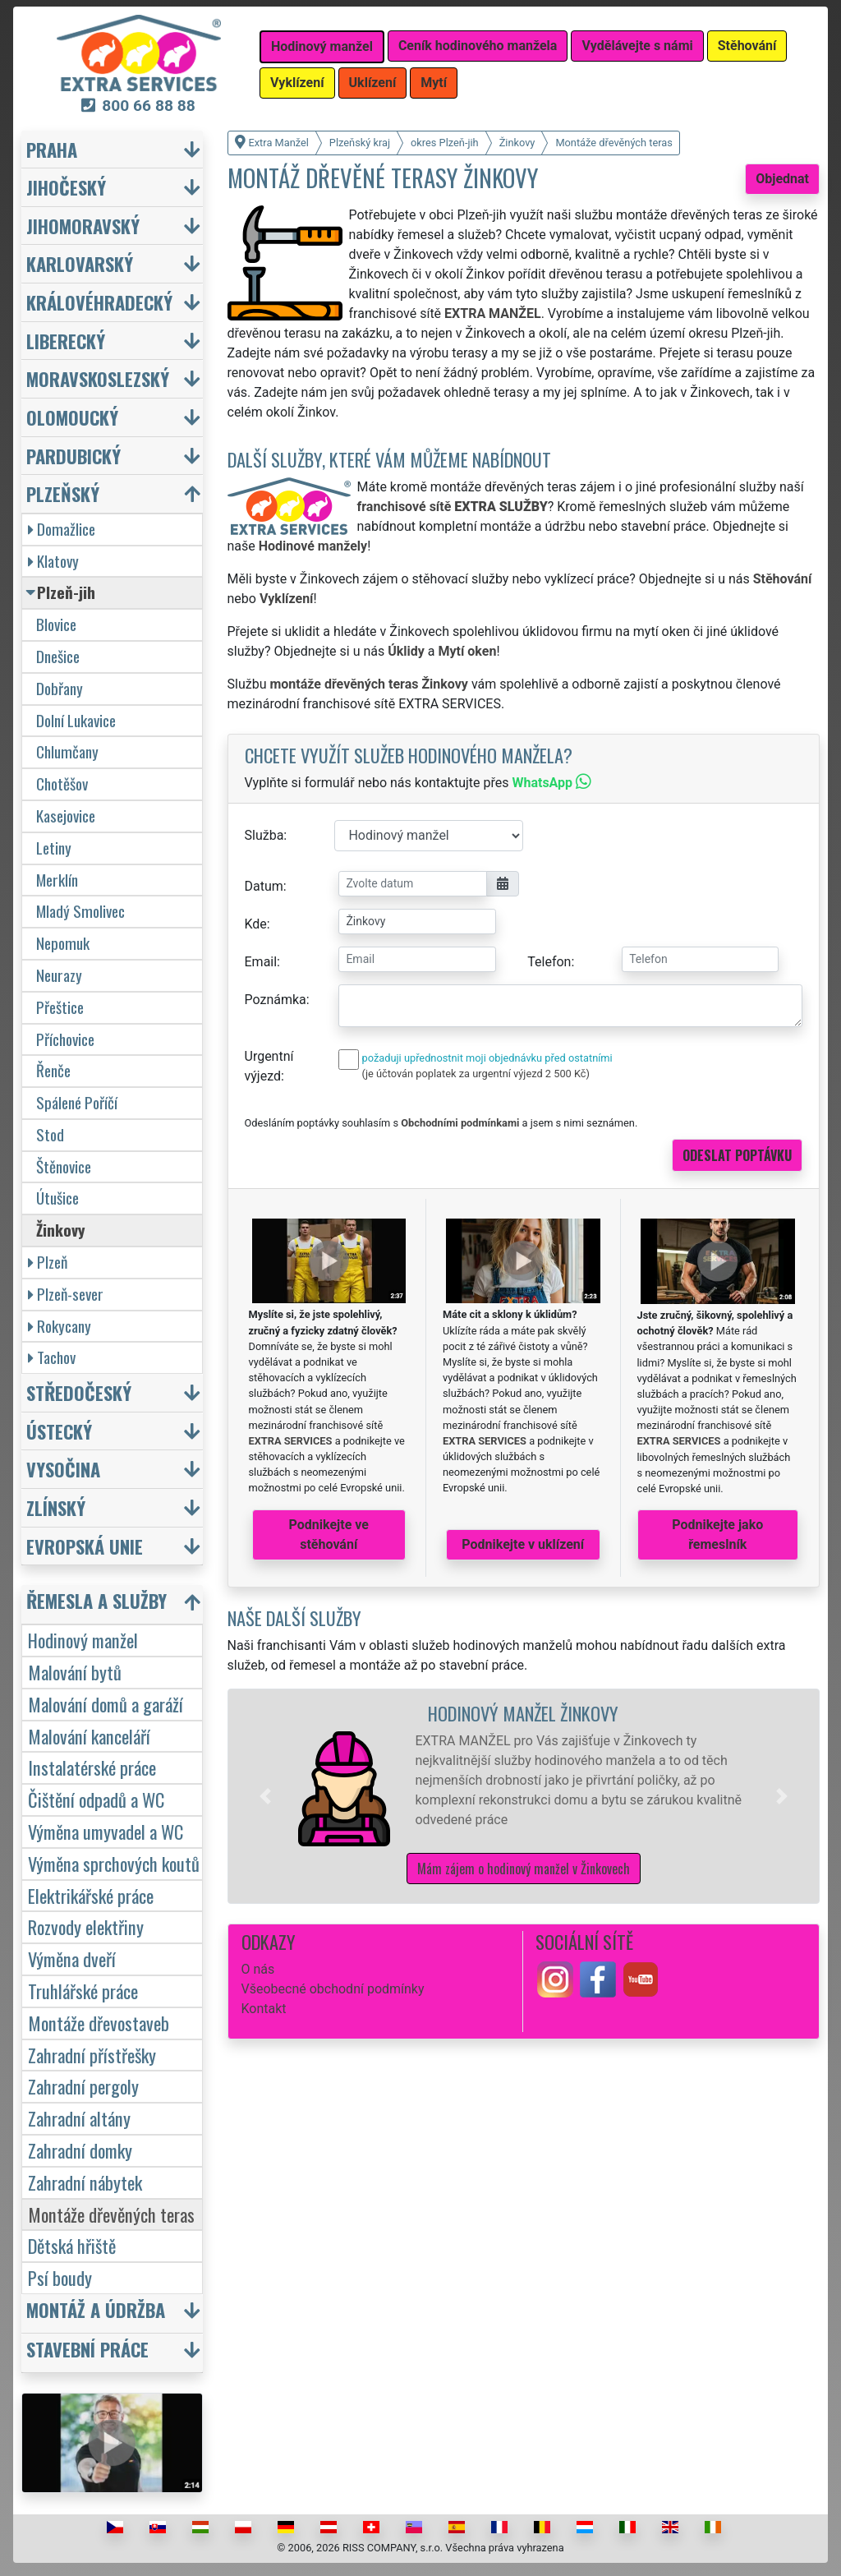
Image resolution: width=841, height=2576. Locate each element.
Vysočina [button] (63, 1468)
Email (261, 962)
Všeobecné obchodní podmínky (333, 1989)
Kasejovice (65, 815)
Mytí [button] (433, 82)
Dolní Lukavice (76, 720)
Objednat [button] (782, 179)
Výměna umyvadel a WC (105, 1831)
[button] (265, 1796)
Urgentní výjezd (269, 1066)
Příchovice (65, 1039)
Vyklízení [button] (297, 82)
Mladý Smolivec (80, 911)
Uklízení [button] (373, 82)
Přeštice (60, 1007)
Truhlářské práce (83, 1990)
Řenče (53, 1070)
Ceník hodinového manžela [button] (478, 45)
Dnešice (58, 656)
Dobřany (59, 688)
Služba (264, 835)
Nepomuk (63, 943)
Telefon (549, 962)
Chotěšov (62, 783)
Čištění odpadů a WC (96, 1799)
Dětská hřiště (72, 2245)
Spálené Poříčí (76, 1102)
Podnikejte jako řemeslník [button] (717, 1534)
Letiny (53, 847)
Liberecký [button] (65, 340)
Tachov (52, 1357)
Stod (50, 1134)
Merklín (57, 880)
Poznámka (275, 999)
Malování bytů (75, 1671)
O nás (258, 1969)
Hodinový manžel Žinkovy (523, 1712)
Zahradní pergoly (83, 2085)
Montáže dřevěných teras (111, 2214)
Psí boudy (60, 2277)
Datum (264, 886)
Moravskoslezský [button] (97, 378)
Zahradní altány (79, 2117)
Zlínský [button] (55, 1507)
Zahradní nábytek (85, 2182)
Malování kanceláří (89, 1735)
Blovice (56, 624)
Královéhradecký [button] (99, 302)
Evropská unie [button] (84, 1546)
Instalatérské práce (92, 1767)
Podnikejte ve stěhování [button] (329, 1534)
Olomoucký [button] (72, 417)
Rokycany (59, 1326)
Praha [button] (51, 149)
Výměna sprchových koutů (114, 1863)
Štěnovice (63, 1166)
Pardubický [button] (73, 455)
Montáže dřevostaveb (98, 2022)
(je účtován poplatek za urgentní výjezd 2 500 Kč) (476, 1073)
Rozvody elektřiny (86, 1926)
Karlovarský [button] (79, 263)
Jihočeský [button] (66, 186)
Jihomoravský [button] (83, 225)
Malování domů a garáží (105, 1703)
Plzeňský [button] (62, 493)
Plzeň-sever (65, 1294)
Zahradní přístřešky (92, 2054)
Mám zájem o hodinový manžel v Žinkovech (523, 1868)
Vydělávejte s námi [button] (636, 45)
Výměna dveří (72, 1958)
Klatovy (53, 561)
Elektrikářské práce (91, 1895)
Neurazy (59, 975)
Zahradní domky (80, 2150)
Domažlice (61, 529)
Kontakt (264, 2008)
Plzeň (47, 1262)
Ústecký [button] (59, 1431)
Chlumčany (67, 751)
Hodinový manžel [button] (322, 46)
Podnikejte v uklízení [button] (523, 1544)
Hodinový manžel (83, 1639)
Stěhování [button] (747, 45)
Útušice (57, 1198)
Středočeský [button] (78, 1392)
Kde (256, 924)
